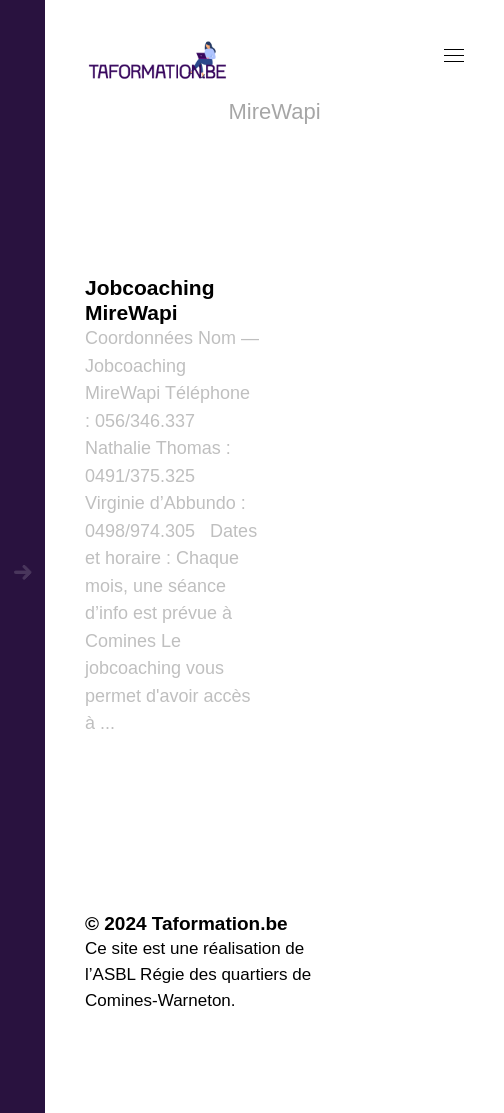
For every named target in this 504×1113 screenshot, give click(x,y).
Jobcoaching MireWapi (150, 300)
